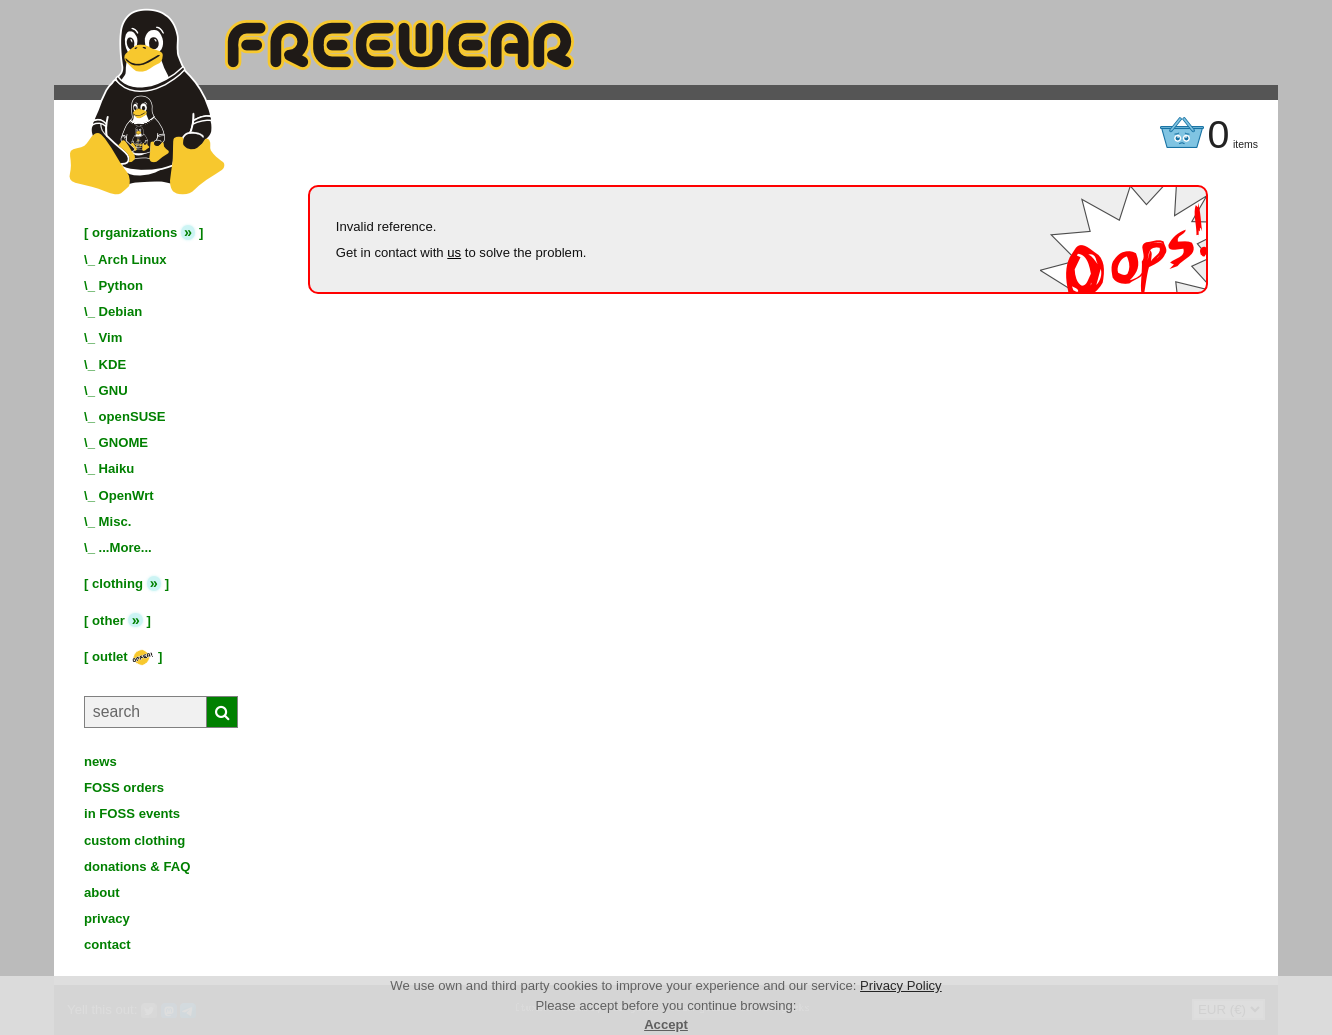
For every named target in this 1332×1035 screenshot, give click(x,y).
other (108, 620)
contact (107, 944)
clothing (117, 583)
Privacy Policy (901, 985)
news (100, 761)
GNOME (124, 442)
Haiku (117, 468)
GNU (113, 390)
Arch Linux (132, 259)
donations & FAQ (137, 866)
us (454, 252)
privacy (107, 918)
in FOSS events (132, 813)
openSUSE (132, 416)
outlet (123, 656)
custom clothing (134, 840)
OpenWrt (126, 495)
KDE (113, 364)
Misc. (115, 521)
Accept (666, 1024)
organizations (134, 232)
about (102, 892)
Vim (111, 337)
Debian (121, 311)
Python (121, 285)
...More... (125, 547)
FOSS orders (124, 787)
